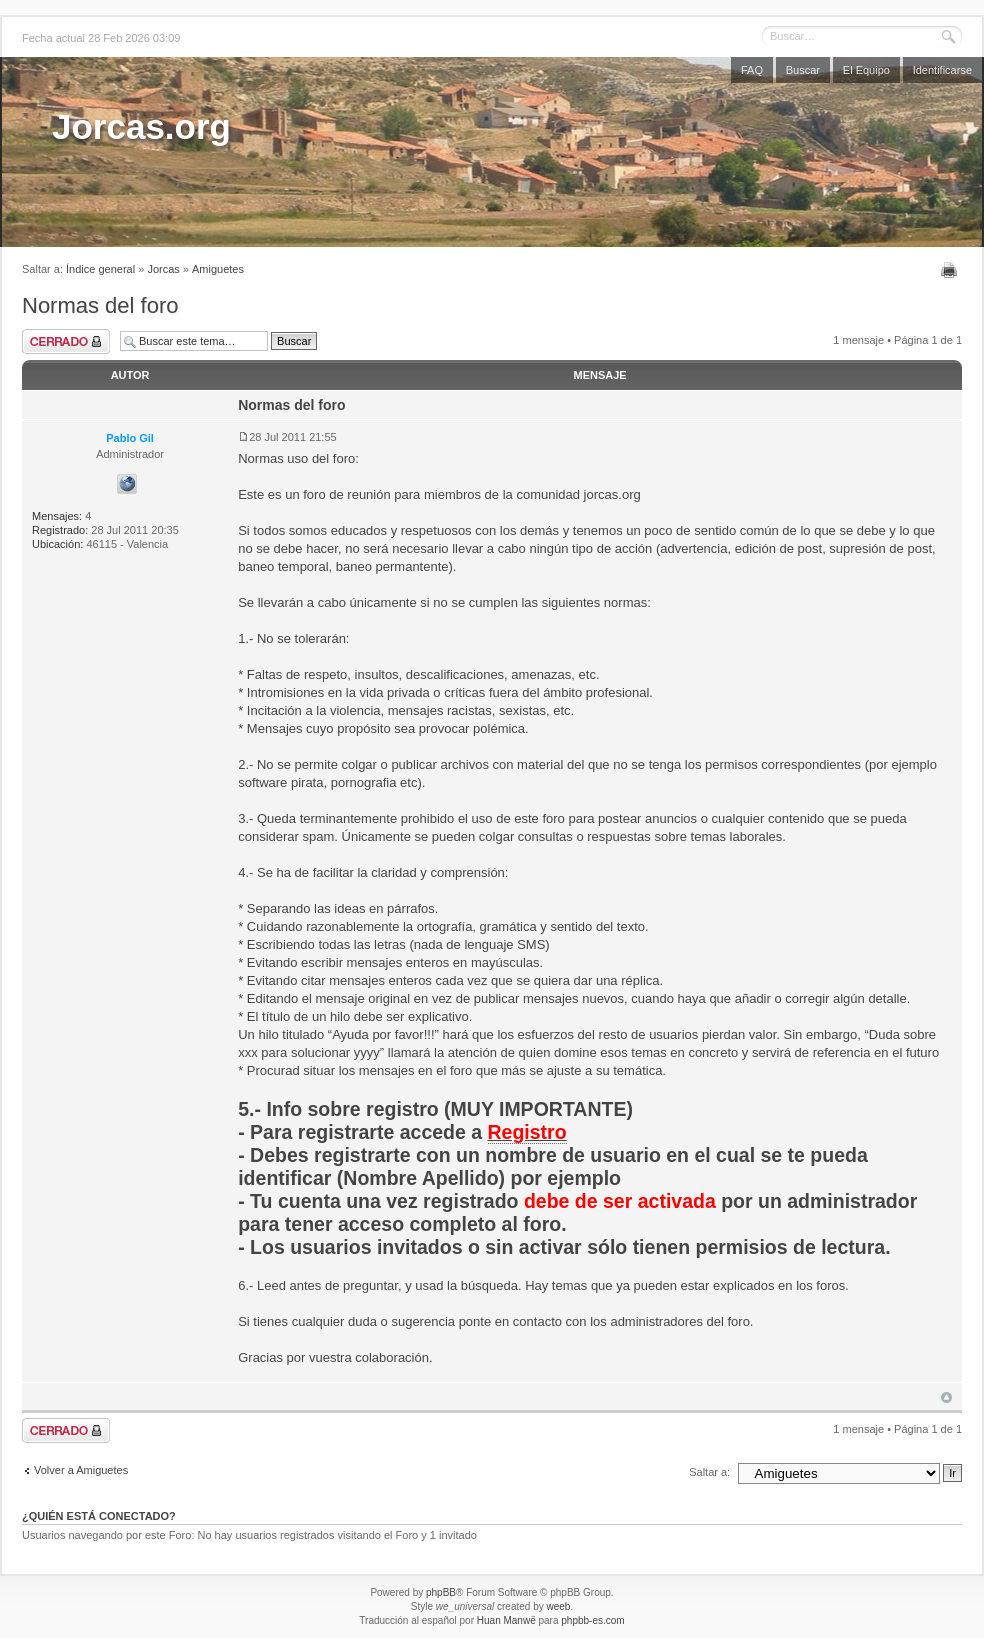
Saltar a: (709, 1472)
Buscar (803, 70)
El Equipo (866, 70)
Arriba (946, 1397)
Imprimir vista (951, 270)
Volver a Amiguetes (81, 1470)
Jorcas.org (141, 126)
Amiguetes (218, 269)
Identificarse (942, 70)
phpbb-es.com (592, 1620)
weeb (558, 1606)
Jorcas (163, 269)
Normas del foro (100, 305)
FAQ (752, 70)
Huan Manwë (506, 1620)
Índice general (100, 269)
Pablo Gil (130, 438)
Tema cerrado (66, 341)
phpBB (441, 1592)
